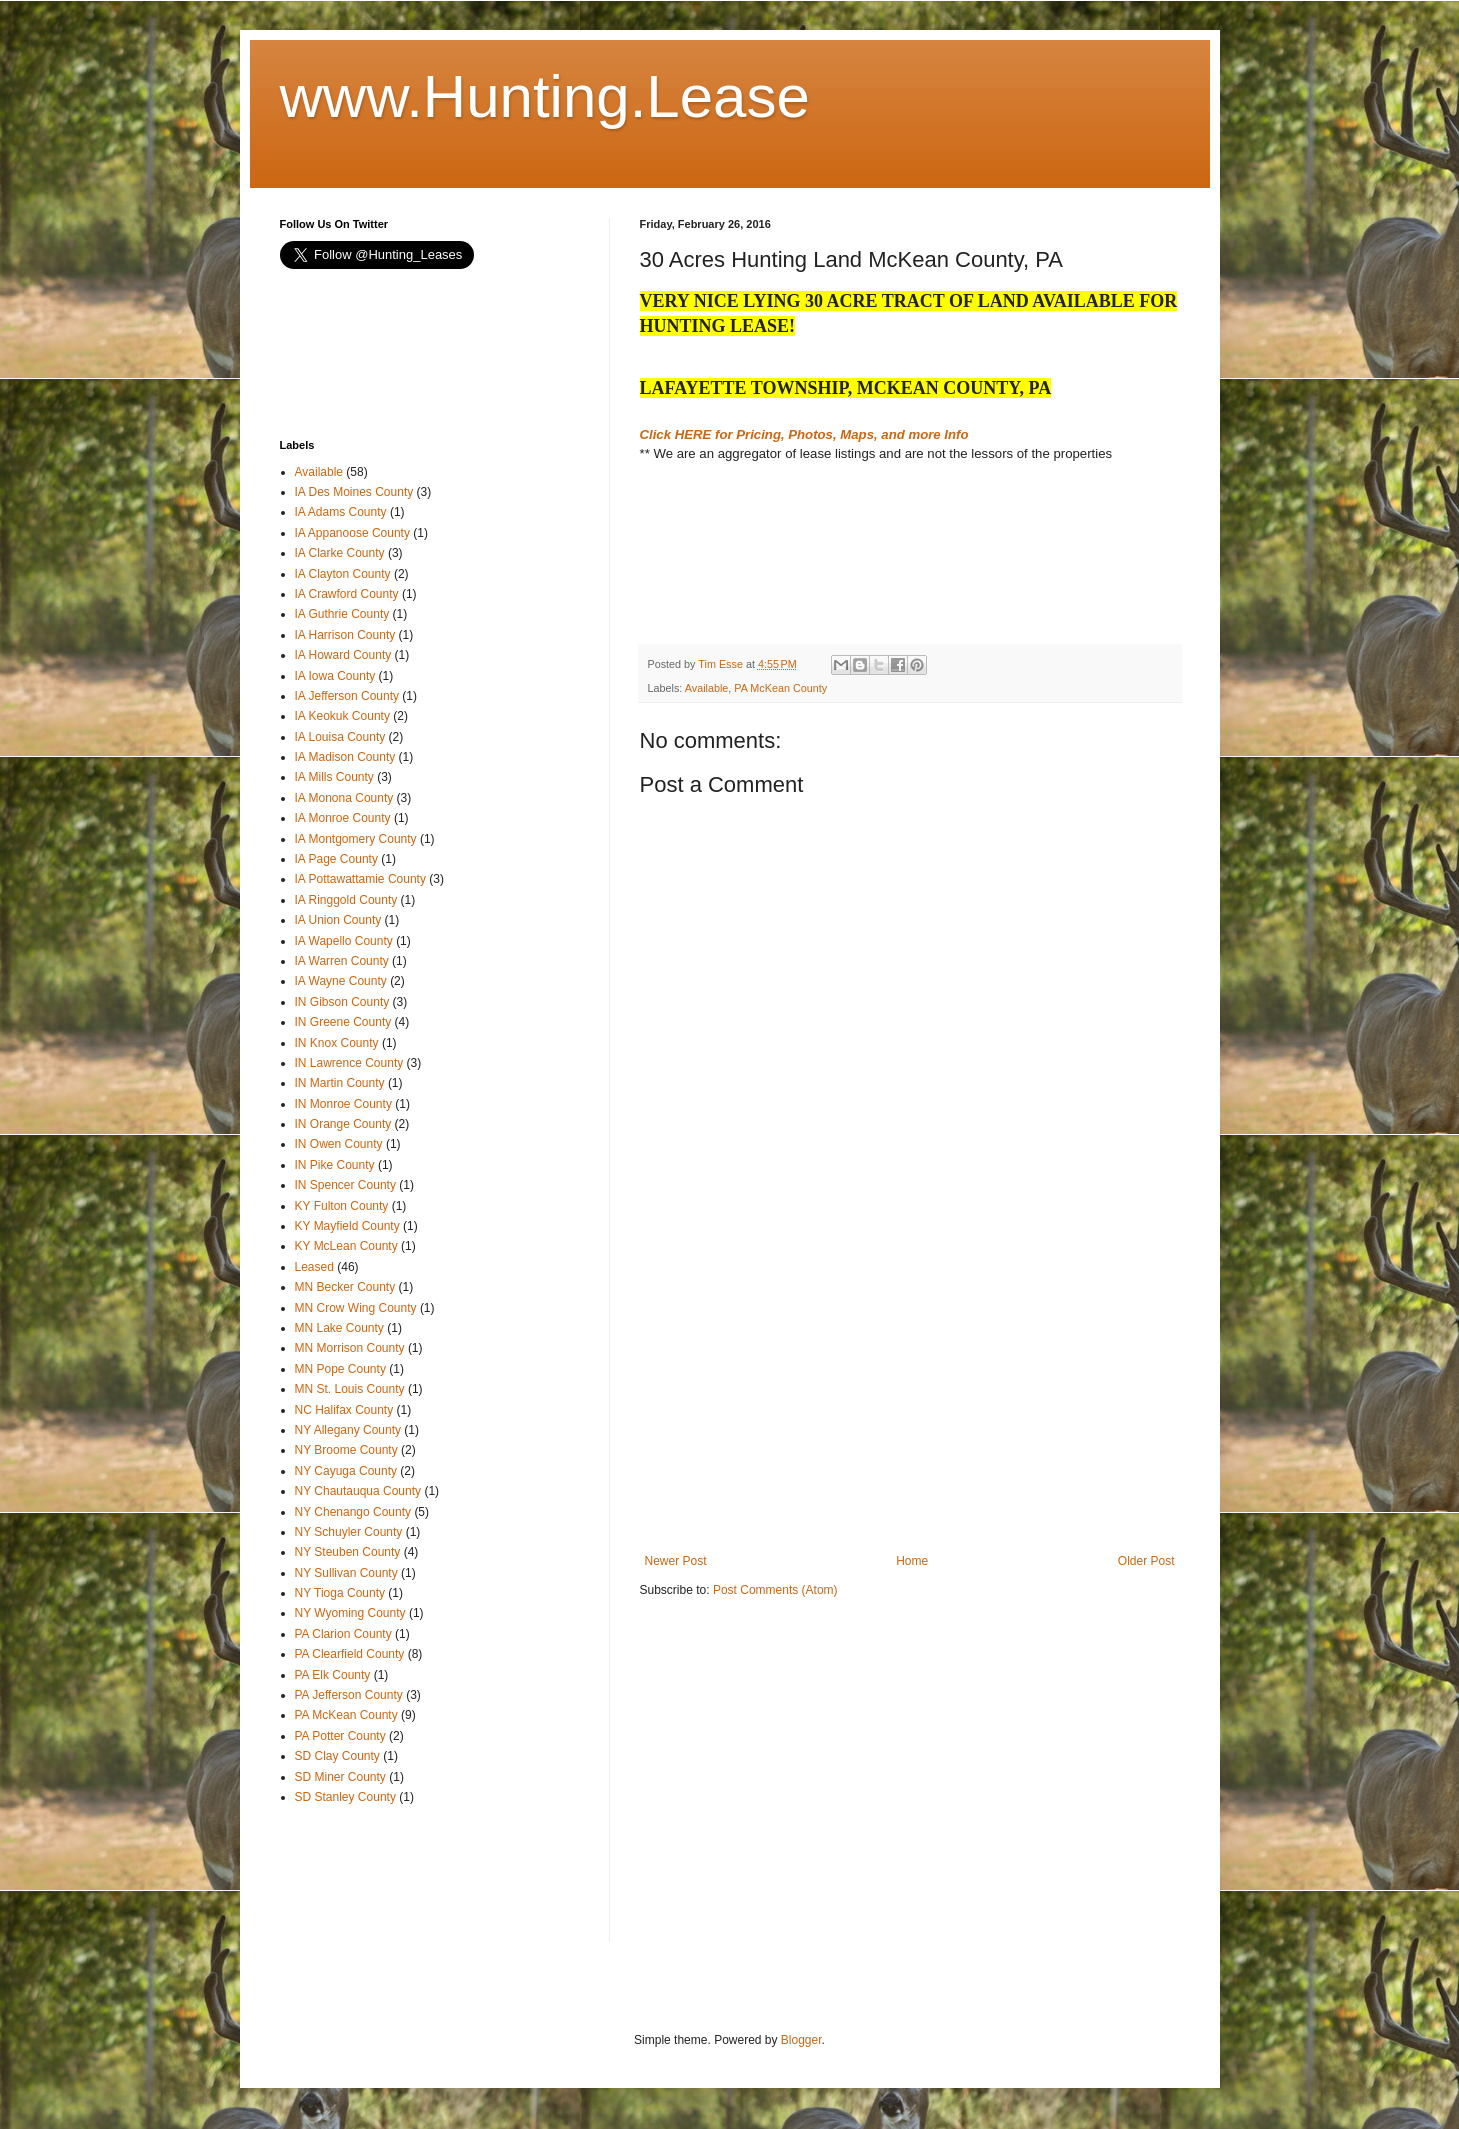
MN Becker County (345, 1287)
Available (707, 688)
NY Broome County (346, 1450)
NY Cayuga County (346, 1471)
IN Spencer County (345, 1185)
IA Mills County (334, 777)
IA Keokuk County (342, 716)
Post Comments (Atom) (775, 1590)
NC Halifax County (344, 1410)
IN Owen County (339, 1144)
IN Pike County (335, 1165)
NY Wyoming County (350, 1613)
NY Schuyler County (349, 1532)
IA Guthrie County (342, 614)
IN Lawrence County (349, 1063)
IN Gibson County (342, 1002)
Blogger (801, 2040)
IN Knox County (337, 1043)
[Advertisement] (800, 569)
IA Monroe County (343, 818)
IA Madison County (345, 757)
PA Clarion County (343, 1634)
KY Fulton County (342, 1206)
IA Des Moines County (354, 492)
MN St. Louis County (350, 1389)
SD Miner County (340, 1777)
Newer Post (676, 1561)
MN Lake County (339, 1328)
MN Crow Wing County (356, 1308)
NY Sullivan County (346, 1573)
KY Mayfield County (347, 1226)
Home (912, 1561)
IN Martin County (340, 1083)
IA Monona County (344, 798)
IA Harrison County (345, 635)
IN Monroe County (343, 1104)
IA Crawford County (347, 594)
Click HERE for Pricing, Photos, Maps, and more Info (804, 434)
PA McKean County (780, 688)
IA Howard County (343, 655)
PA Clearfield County (350, 1654)
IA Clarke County (340, 553)
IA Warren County (342, 961)
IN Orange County (343, 1124)
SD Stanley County (345, 1797)
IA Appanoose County (352, 533)
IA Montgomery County (356, 839)
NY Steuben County (348, 1552)
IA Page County (336, 859)
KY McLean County (346, 1246)
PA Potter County (340, 1736)
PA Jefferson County (349, 1695)
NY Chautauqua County (358, 1491)
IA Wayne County (341, 981)
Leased (314, 1267)
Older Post (1146, 1561)
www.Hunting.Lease (545, 96)
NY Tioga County (340, 1593)
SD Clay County (337, 1756)
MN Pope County (340, 1369)
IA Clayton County (343, 574)
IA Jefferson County (347, 696)
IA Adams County (341, 512)
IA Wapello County (344, 941)
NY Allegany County (348, 1430)
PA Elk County (333, 1675)
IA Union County (338, 920)
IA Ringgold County (346, 900)
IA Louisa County (340, 737)
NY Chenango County (353, 1512)
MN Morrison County (350, 1348)
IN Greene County (343, 1022)
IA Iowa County (335, 676)
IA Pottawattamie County (360, 879)
